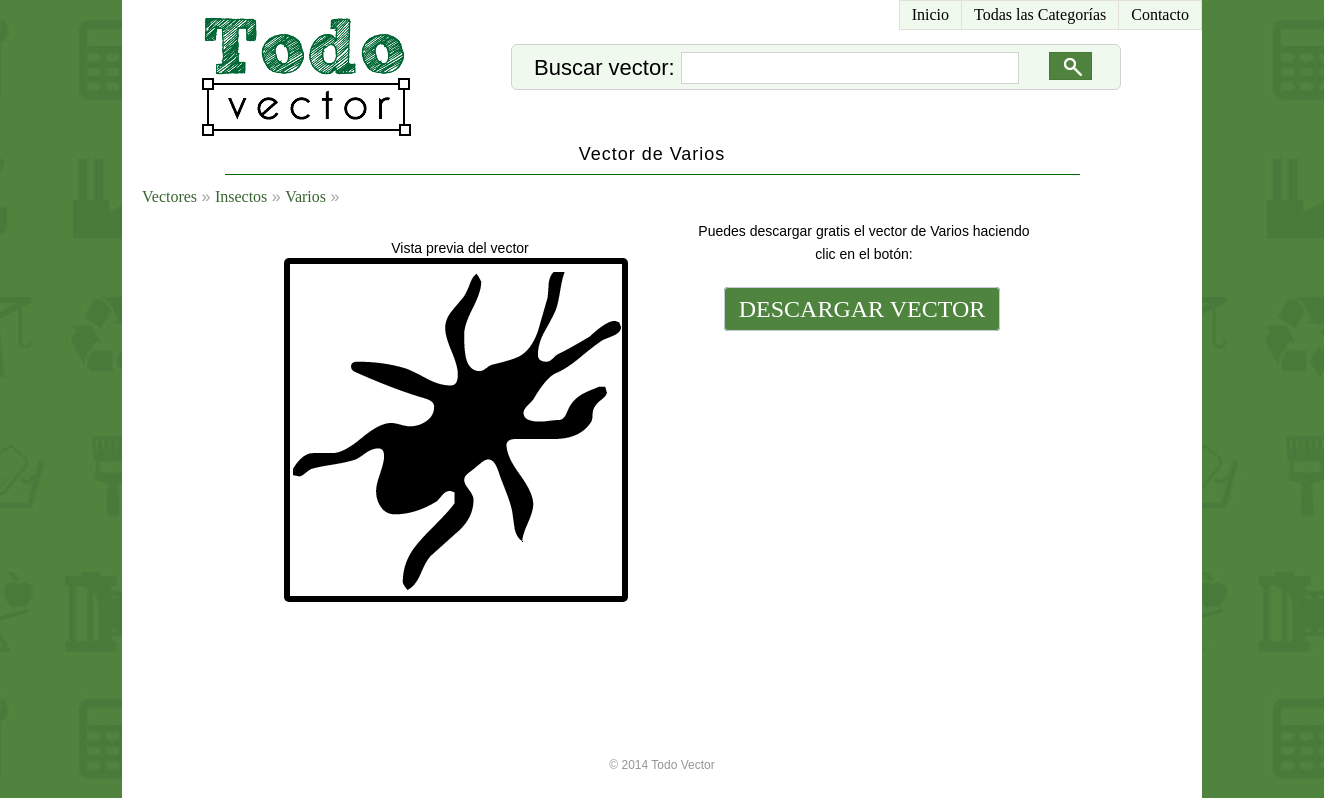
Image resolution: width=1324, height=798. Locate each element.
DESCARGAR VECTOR (862, 309)
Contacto (1160, 14)
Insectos (241, 196)
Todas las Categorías (1040, 14)
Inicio (930, 14)
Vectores (169, 196)
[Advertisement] (860, 472)
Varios (305, 196)
